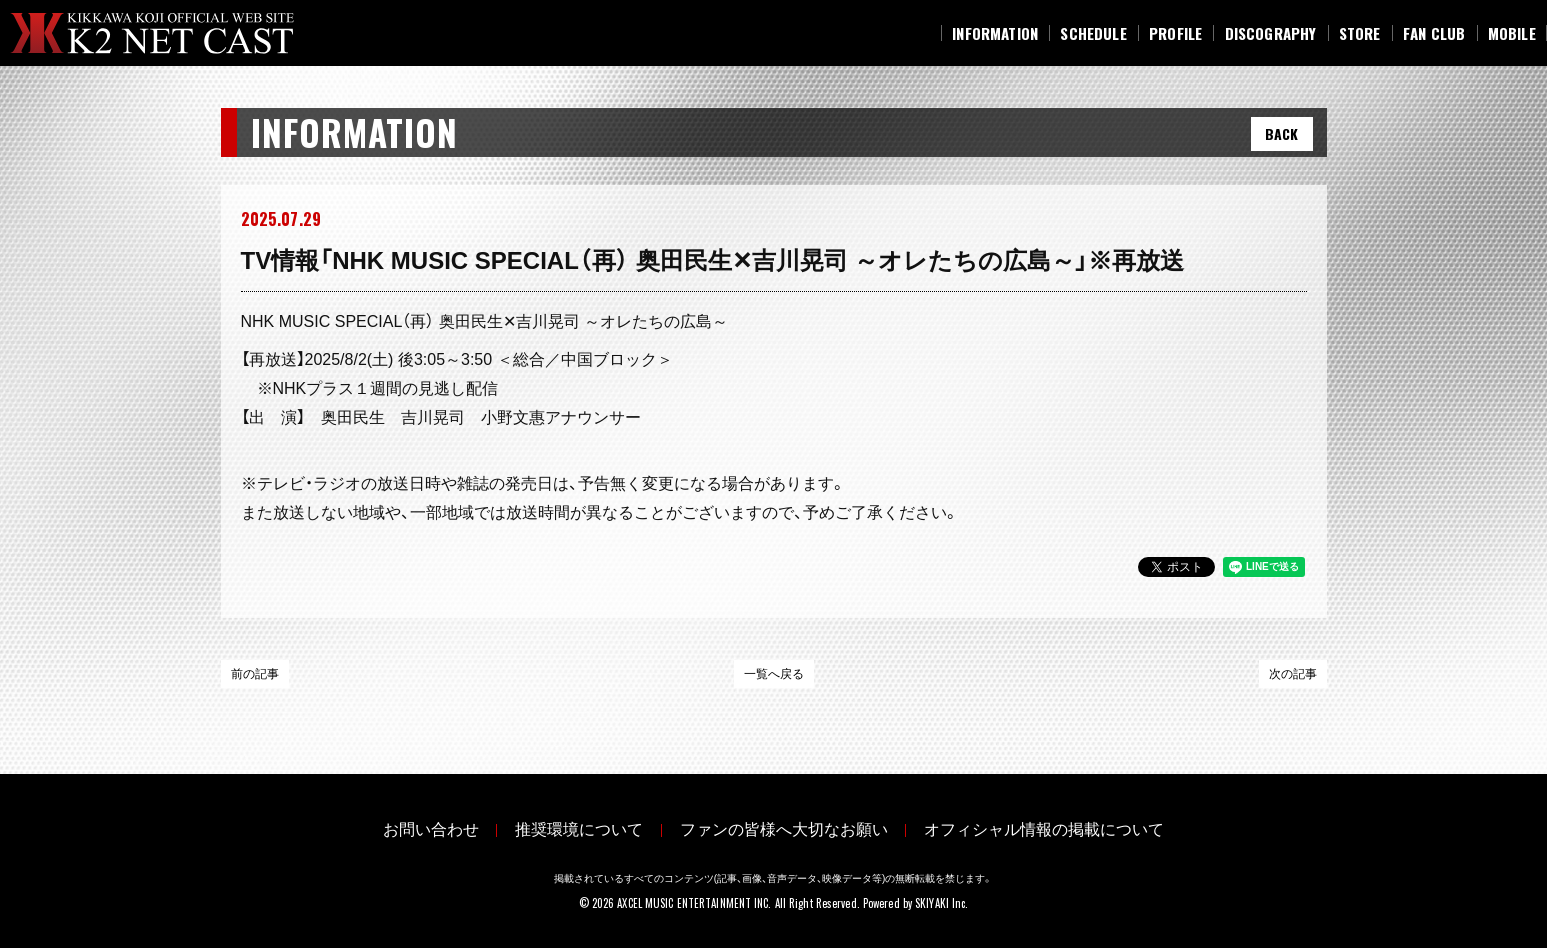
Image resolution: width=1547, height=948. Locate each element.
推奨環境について (569, 826)
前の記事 (255, 674)
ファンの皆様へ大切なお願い (795, 826)
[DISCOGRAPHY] (1270, 33)
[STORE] (1360, 33)
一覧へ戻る (774, 674)
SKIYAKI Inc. (941, 897)
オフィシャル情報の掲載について (1077, 826)
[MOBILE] (1512, 33)
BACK (1282, 133)
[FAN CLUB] (1434, 33)
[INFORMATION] (995, 33)
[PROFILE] (1176, 33)
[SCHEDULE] (1093, 33)
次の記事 (1293, 674)
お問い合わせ (399, 826)
